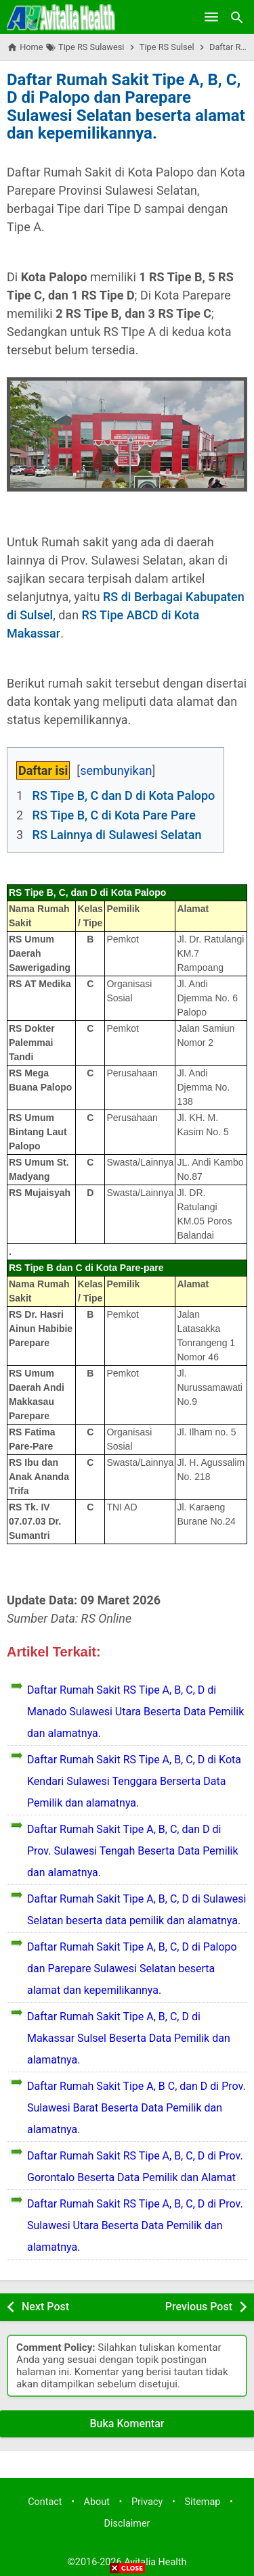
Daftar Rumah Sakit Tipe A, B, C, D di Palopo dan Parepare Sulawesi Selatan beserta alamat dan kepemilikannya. (126, 106)
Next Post (45, 2306)
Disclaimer (127, 2523)
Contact (45, 2502)
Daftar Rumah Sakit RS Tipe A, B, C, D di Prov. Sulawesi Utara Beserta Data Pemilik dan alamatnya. (135, 2225)
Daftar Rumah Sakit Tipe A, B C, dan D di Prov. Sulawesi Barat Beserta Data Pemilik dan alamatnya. (136, 2108)
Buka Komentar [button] (127, 2423)
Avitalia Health (155, 2562)
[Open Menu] (211, 17)
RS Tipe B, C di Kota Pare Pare (114, 815)
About (97, 2502)
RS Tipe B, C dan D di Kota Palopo (124, 795)
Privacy (147, 2502)
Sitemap (202, 2502)
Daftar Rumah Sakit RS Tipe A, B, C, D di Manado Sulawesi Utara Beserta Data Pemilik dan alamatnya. (135, 1712)
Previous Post (198, 2306)
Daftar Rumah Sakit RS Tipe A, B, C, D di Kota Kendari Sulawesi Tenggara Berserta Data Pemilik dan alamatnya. (134, 1781)
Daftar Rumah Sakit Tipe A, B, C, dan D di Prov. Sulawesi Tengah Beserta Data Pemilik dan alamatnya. (132, 1851)
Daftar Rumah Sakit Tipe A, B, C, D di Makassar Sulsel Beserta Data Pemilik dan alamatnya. (128, 2038)
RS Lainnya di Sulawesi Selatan (117, 835)
